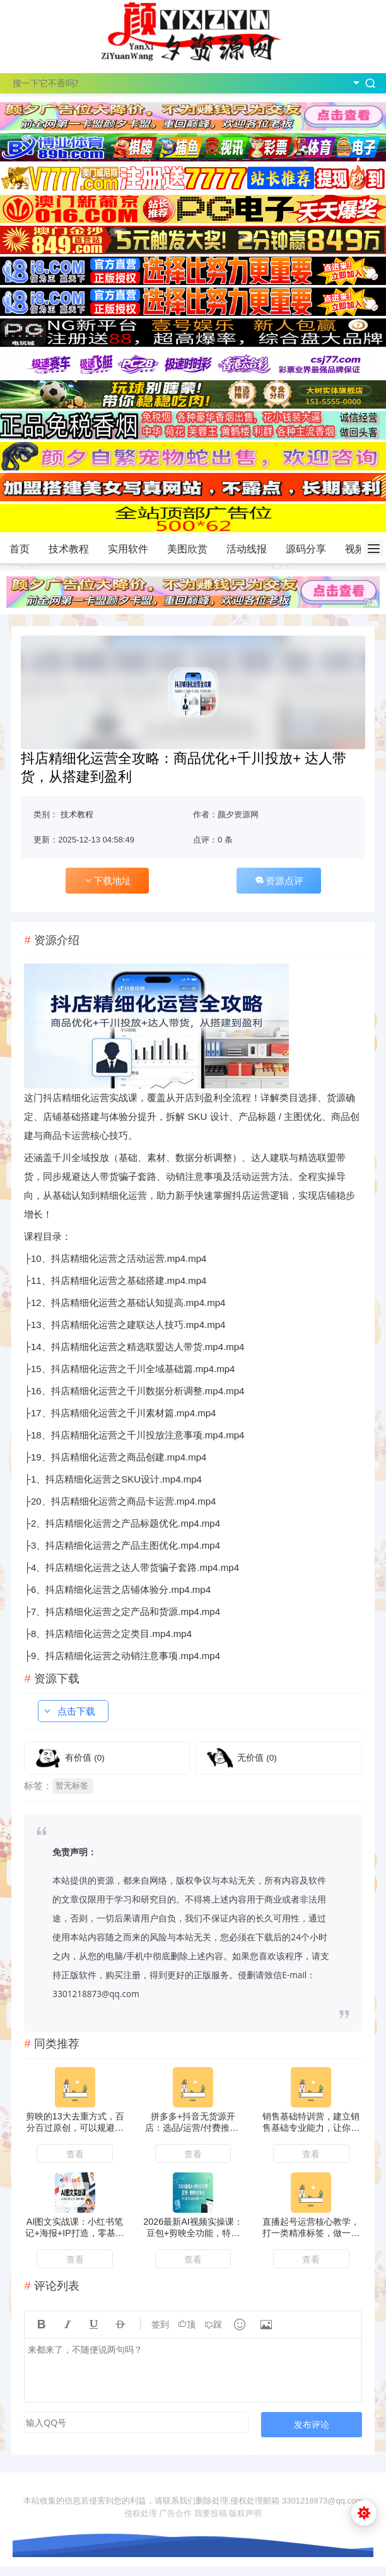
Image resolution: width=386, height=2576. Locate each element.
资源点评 (278, 880)
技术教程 (69, 549)
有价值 (84, 1758)
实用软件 (128, 549)
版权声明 (245, 2513)
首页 (19, 549)
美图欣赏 (187, 549)
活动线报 (246, 549)
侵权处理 (140, 2513)
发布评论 (311, 2424)
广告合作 (175, 2513)
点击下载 (68, 1711)
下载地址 (107, 880)
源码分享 (306, 549)
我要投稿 (210, 2513)
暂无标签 (72, 1785)
